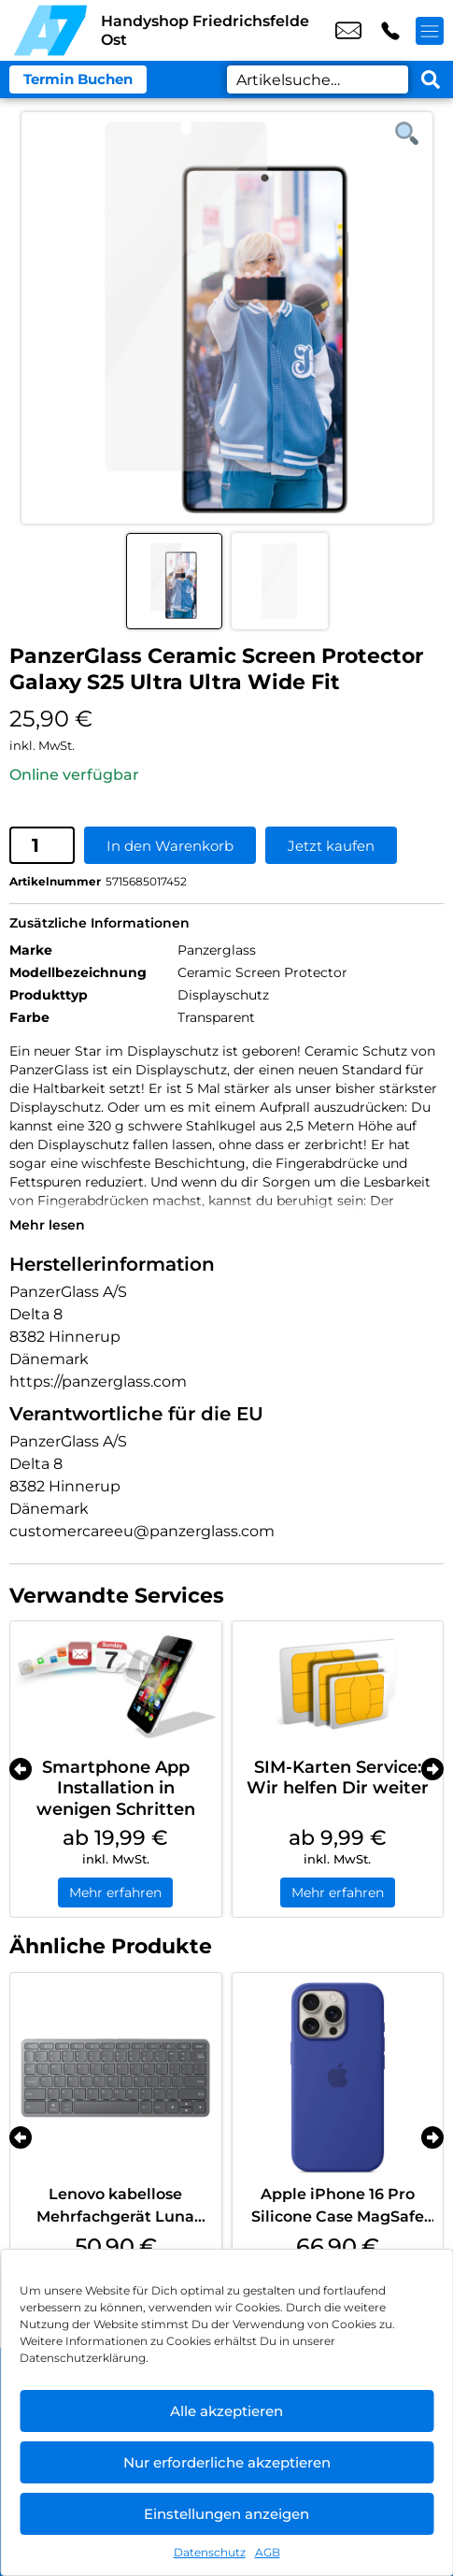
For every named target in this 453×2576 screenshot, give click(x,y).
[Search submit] (431, 79)
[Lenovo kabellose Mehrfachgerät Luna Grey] (116, 2078)
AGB (267, 2552)
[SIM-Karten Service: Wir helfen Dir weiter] (338, 1684)
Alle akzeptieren (226, 2411)
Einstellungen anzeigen (226, 2514)
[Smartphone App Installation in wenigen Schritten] (115, 1684)
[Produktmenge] (42, 845)
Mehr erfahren (115, 1892)
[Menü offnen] (430, 31)
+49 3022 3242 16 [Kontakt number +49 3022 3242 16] (390, 31)
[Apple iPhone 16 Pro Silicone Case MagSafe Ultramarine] (338, 2078)
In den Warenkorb (170, 846)
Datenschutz (210, 2552)
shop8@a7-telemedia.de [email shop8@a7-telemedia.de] (348, 31)
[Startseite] (50, 30)
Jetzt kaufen (331, 846)
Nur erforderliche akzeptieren (227, 2462)
